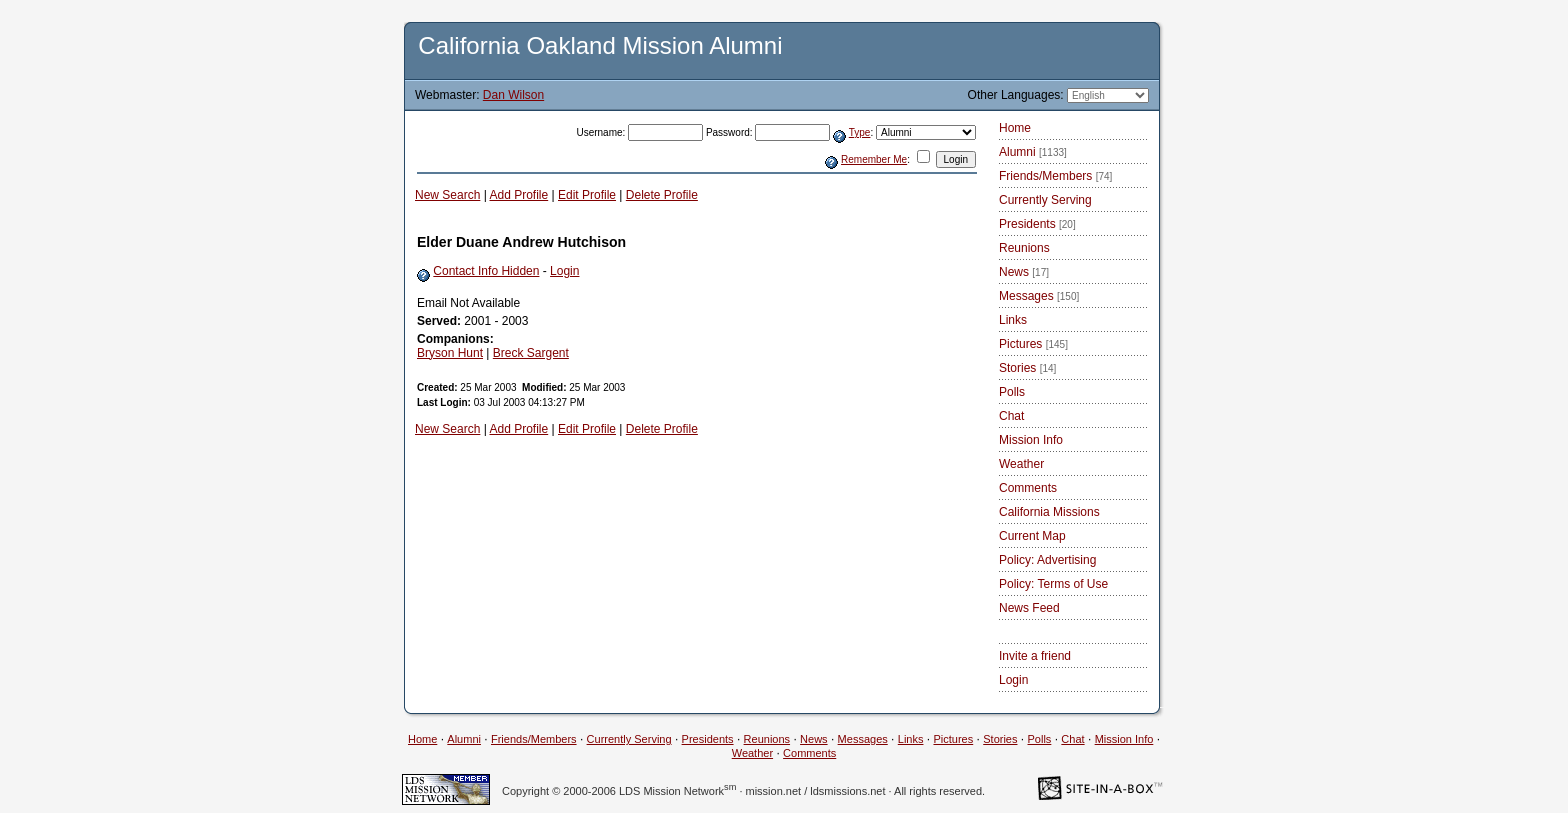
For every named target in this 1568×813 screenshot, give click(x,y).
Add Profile (519, 195)
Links (1013, 320)
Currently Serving (1045, 200)
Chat (1011, 416)
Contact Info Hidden (486, 271)
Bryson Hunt (450, 353)
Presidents (1037, 224)
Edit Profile (587, 195)
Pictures (1033, 344)
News (1024, 272)
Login (564, 271)
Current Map (1032, 536)
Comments (1028, 488)
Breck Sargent (531, 353)
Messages (1039, 296)
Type (860, 132)
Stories (1027, 368)
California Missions (1049, 512)
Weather (1021, 464)
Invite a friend (1035, 656)
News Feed (1029, 608)
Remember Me (874, 159)
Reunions (1024, 248)
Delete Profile (662, 195)
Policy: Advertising (1047, 560)
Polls (1012, 392)
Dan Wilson (513, 95)
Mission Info (1031, 440)
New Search (447, 195)
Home (1015, 128)
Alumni (1033, 152)
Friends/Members (1055, 176)
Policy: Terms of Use (1053, 584)
